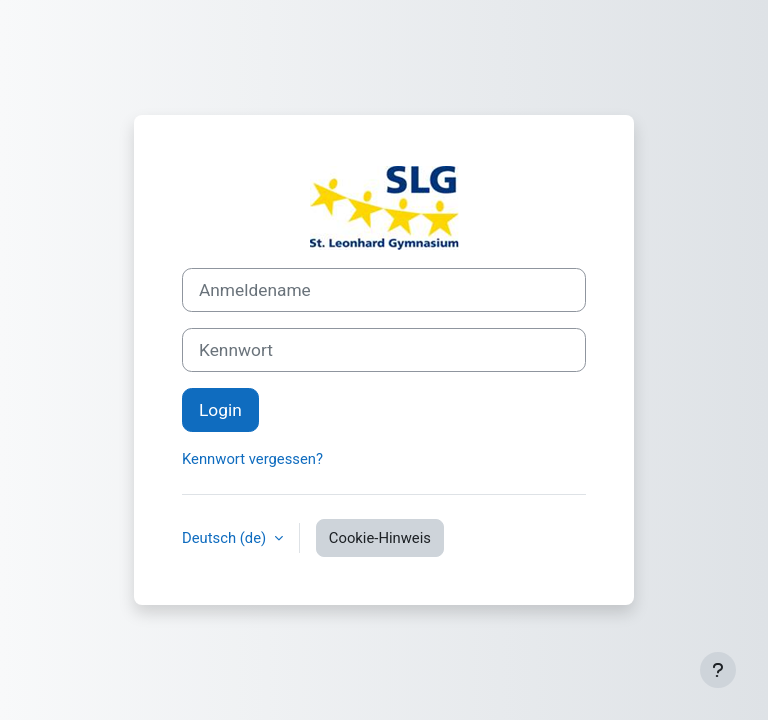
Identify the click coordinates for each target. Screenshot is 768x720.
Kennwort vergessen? (252, 459)
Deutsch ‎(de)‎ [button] (226, 538)
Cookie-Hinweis (380, 538)
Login (220, 410)
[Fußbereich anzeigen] (718, 670)
